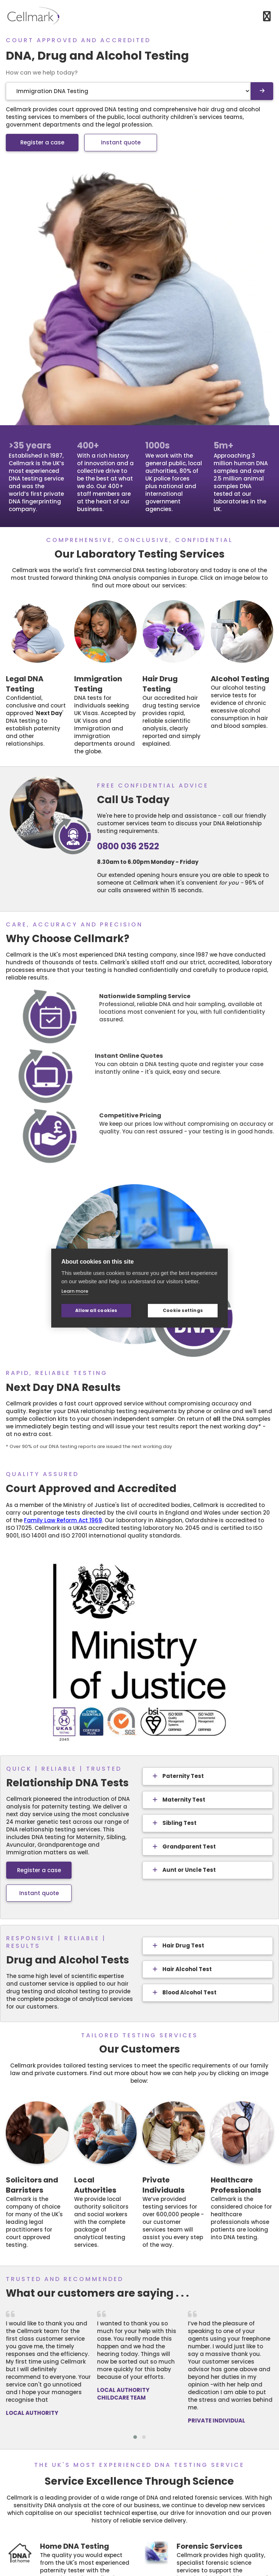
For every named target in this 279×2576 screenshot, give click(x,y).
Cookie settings (183, 1310)
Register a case (42, 142)
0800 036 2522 (128, 846)
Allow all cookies (96, 1310)
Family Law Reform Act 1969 (63, 1520)
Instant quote (121, 142)
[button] (135, 2437)
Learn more (74, 1291)
